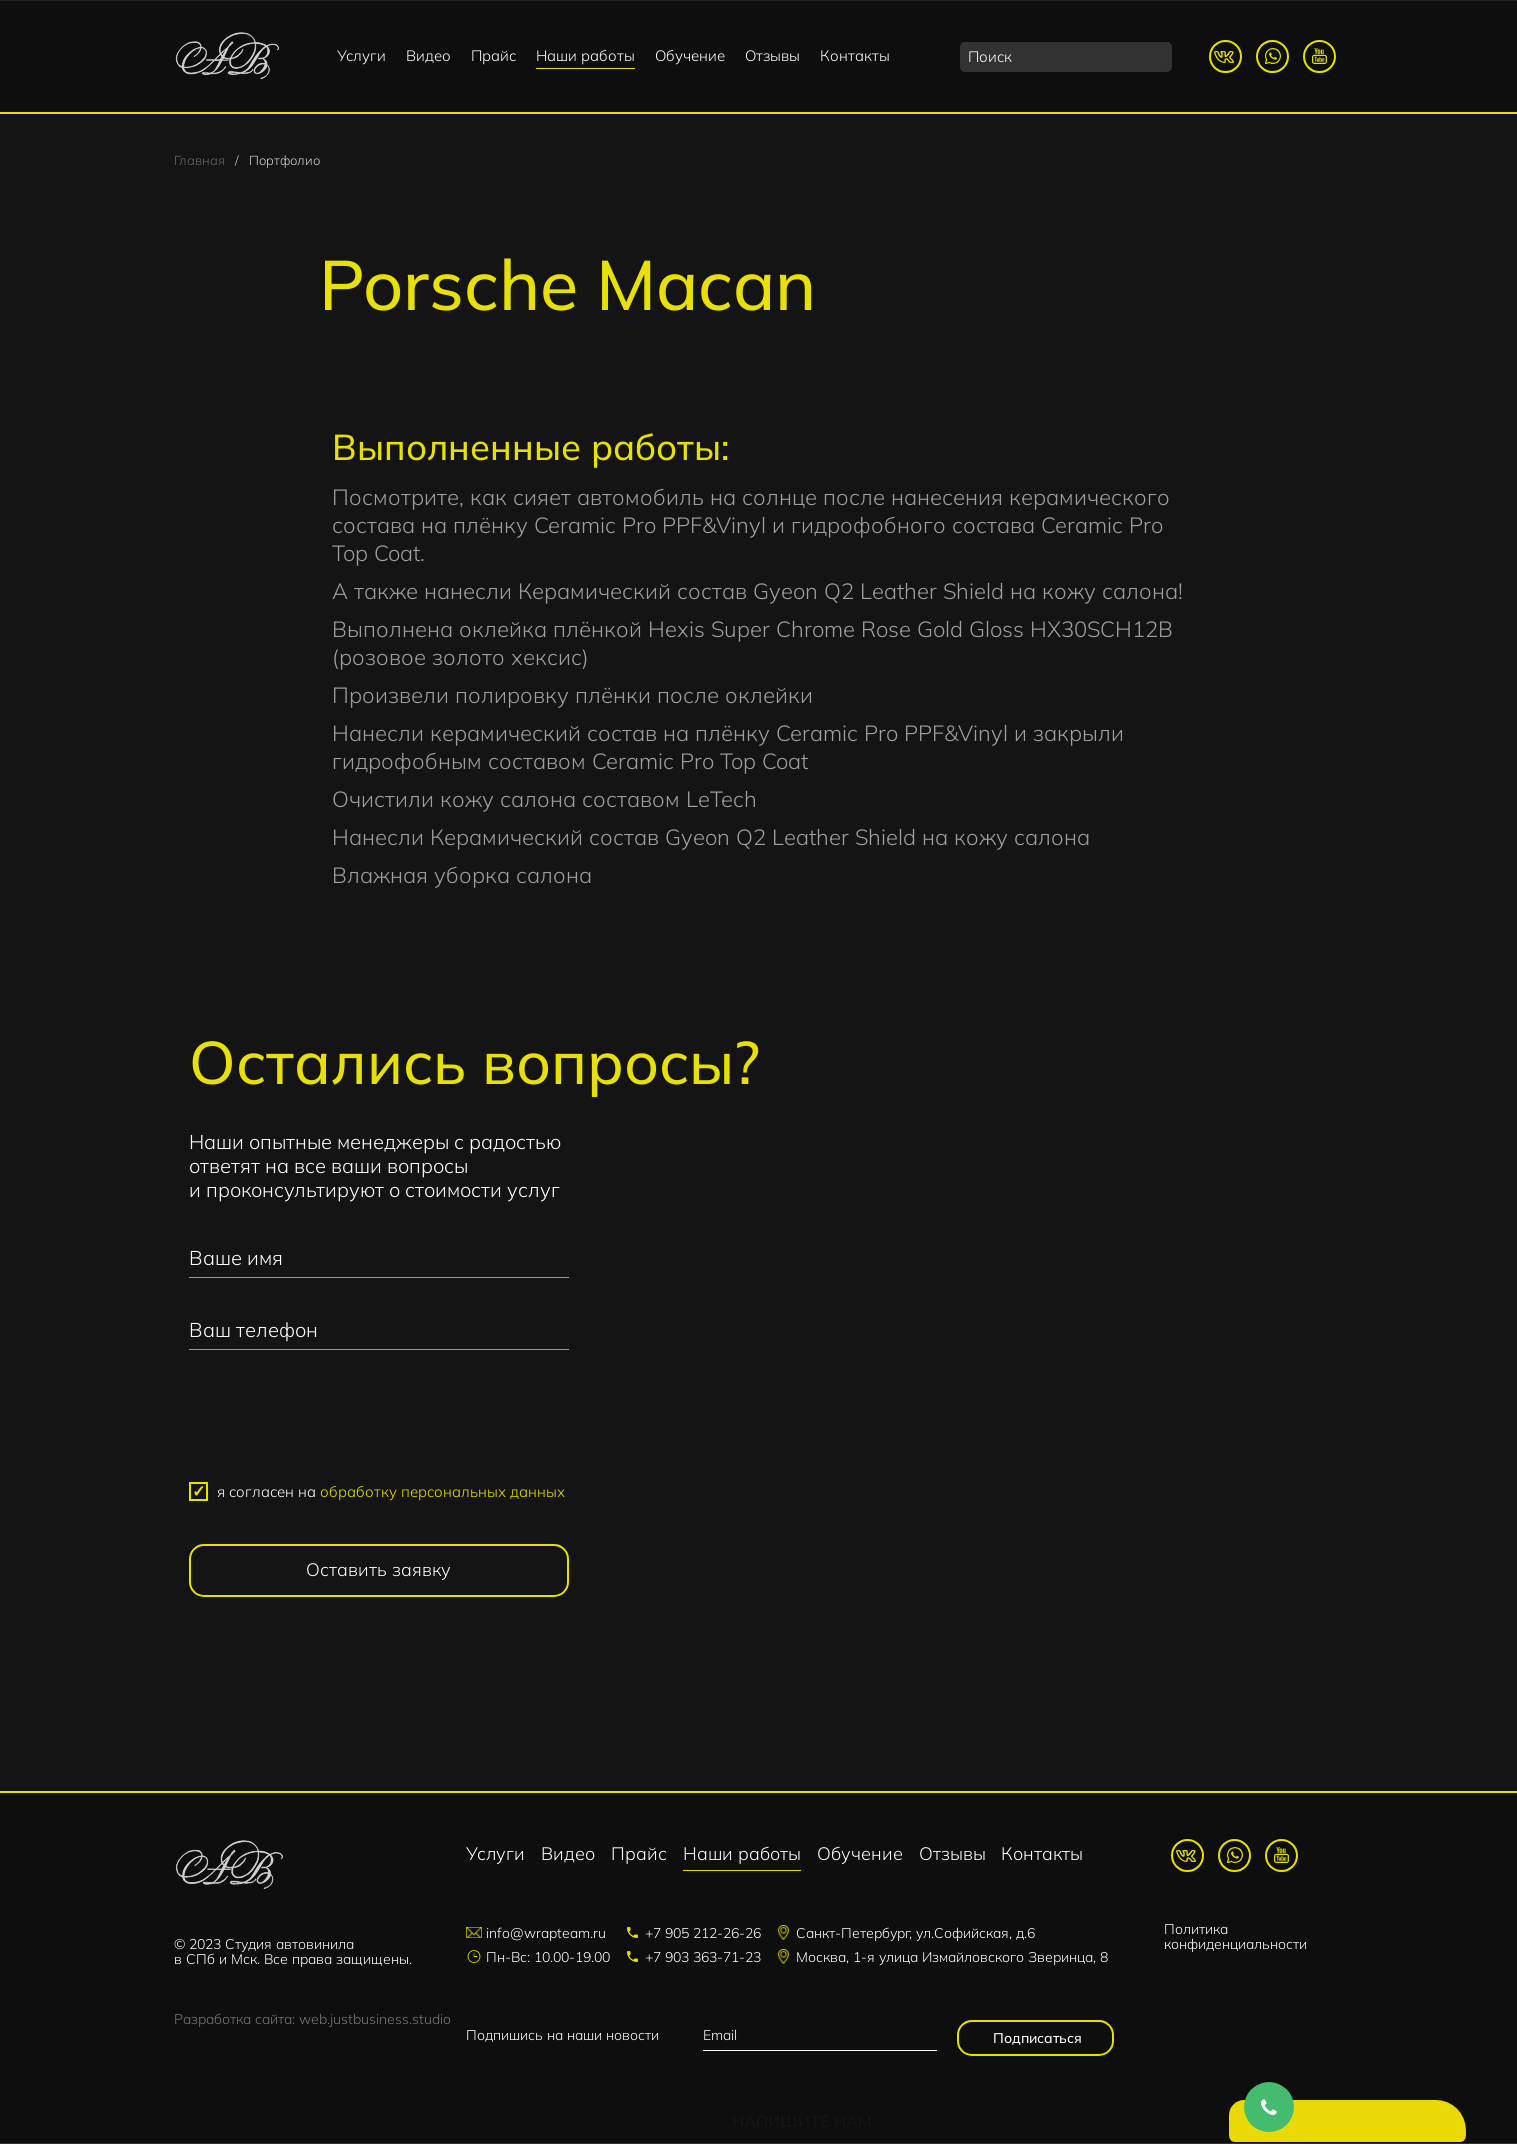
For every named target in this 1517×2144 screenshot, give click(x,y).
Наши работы (585, 55)
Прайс (493, 55)
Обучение (690, 55)
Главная (199, 162)
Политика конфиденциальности (1235, 1938)
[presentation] (379, 1426)
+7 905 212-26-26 (703, 1934)
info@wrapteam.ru (546, 1934)
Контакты (855, 55)
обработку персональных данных (442, 1493)
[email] (819, 2036)
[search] (1066, 57)
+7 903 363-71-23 (703, 1958)
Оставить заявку (378, 1571)
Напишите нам (1352, 2124)
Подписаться (1035, 2039)
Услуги (361, 55)
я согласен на (391, 1493)
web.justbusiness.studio (375, 2021)
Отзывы (772, 55)
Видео (428, 55)
